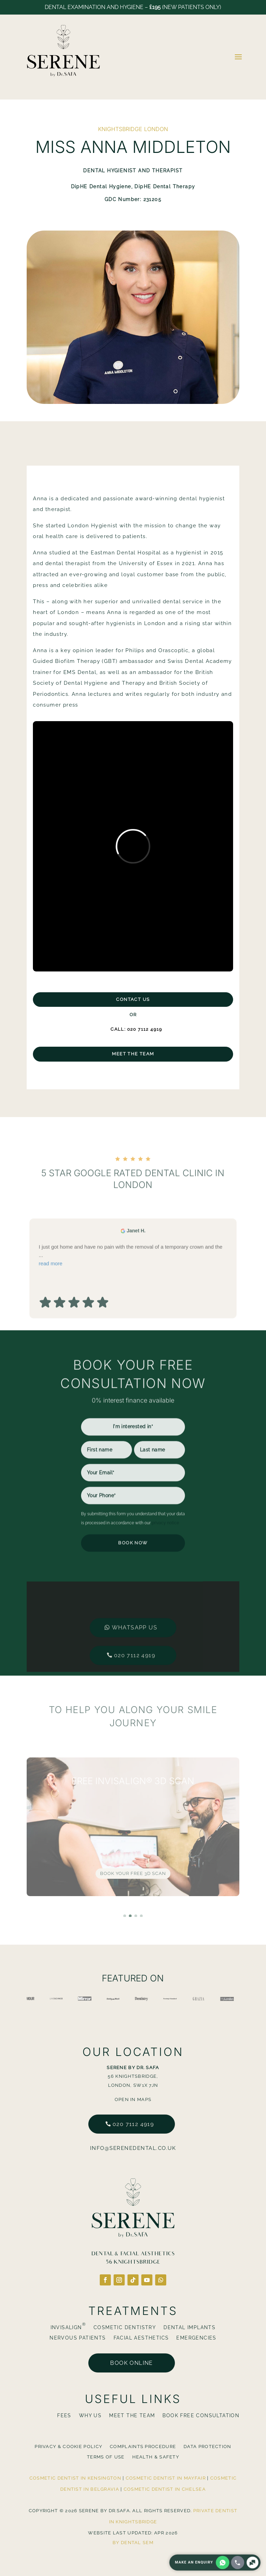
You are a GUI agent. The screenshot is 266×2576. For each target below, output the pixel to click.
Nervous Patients (78, 2338)
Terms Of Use (106, 2457)
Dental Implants (189, 2327)
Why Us (90, 2415)
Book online (131, 2363)
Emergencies (196, 2338)
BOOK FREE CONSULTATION (200, 2415)
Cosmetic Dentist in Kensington (75, 2478)
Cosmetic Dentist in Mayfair (166, 2478)
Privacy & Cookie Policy (68, 2446)
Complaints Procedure (143, 2446)
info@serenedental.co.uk (133, 2148)
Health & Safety (155, 2457)
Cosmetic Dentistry (125, 2327)
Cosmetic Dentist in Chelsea (165, 2489)
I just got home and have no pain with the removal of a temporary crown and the (133, 1300)
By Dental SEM (133, 2542)
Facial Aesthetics (141, 2338)
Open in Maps (133, 2099)
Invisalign (68, 2327)
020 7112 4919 (134, 1630)
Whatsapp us (134, 1603)
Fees (64, 2415)
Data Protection (207, 2446)
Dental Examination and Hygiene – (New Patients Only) (133, 7)
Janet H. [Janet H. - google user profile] (136, 1274)
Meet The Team (133, 1053)
